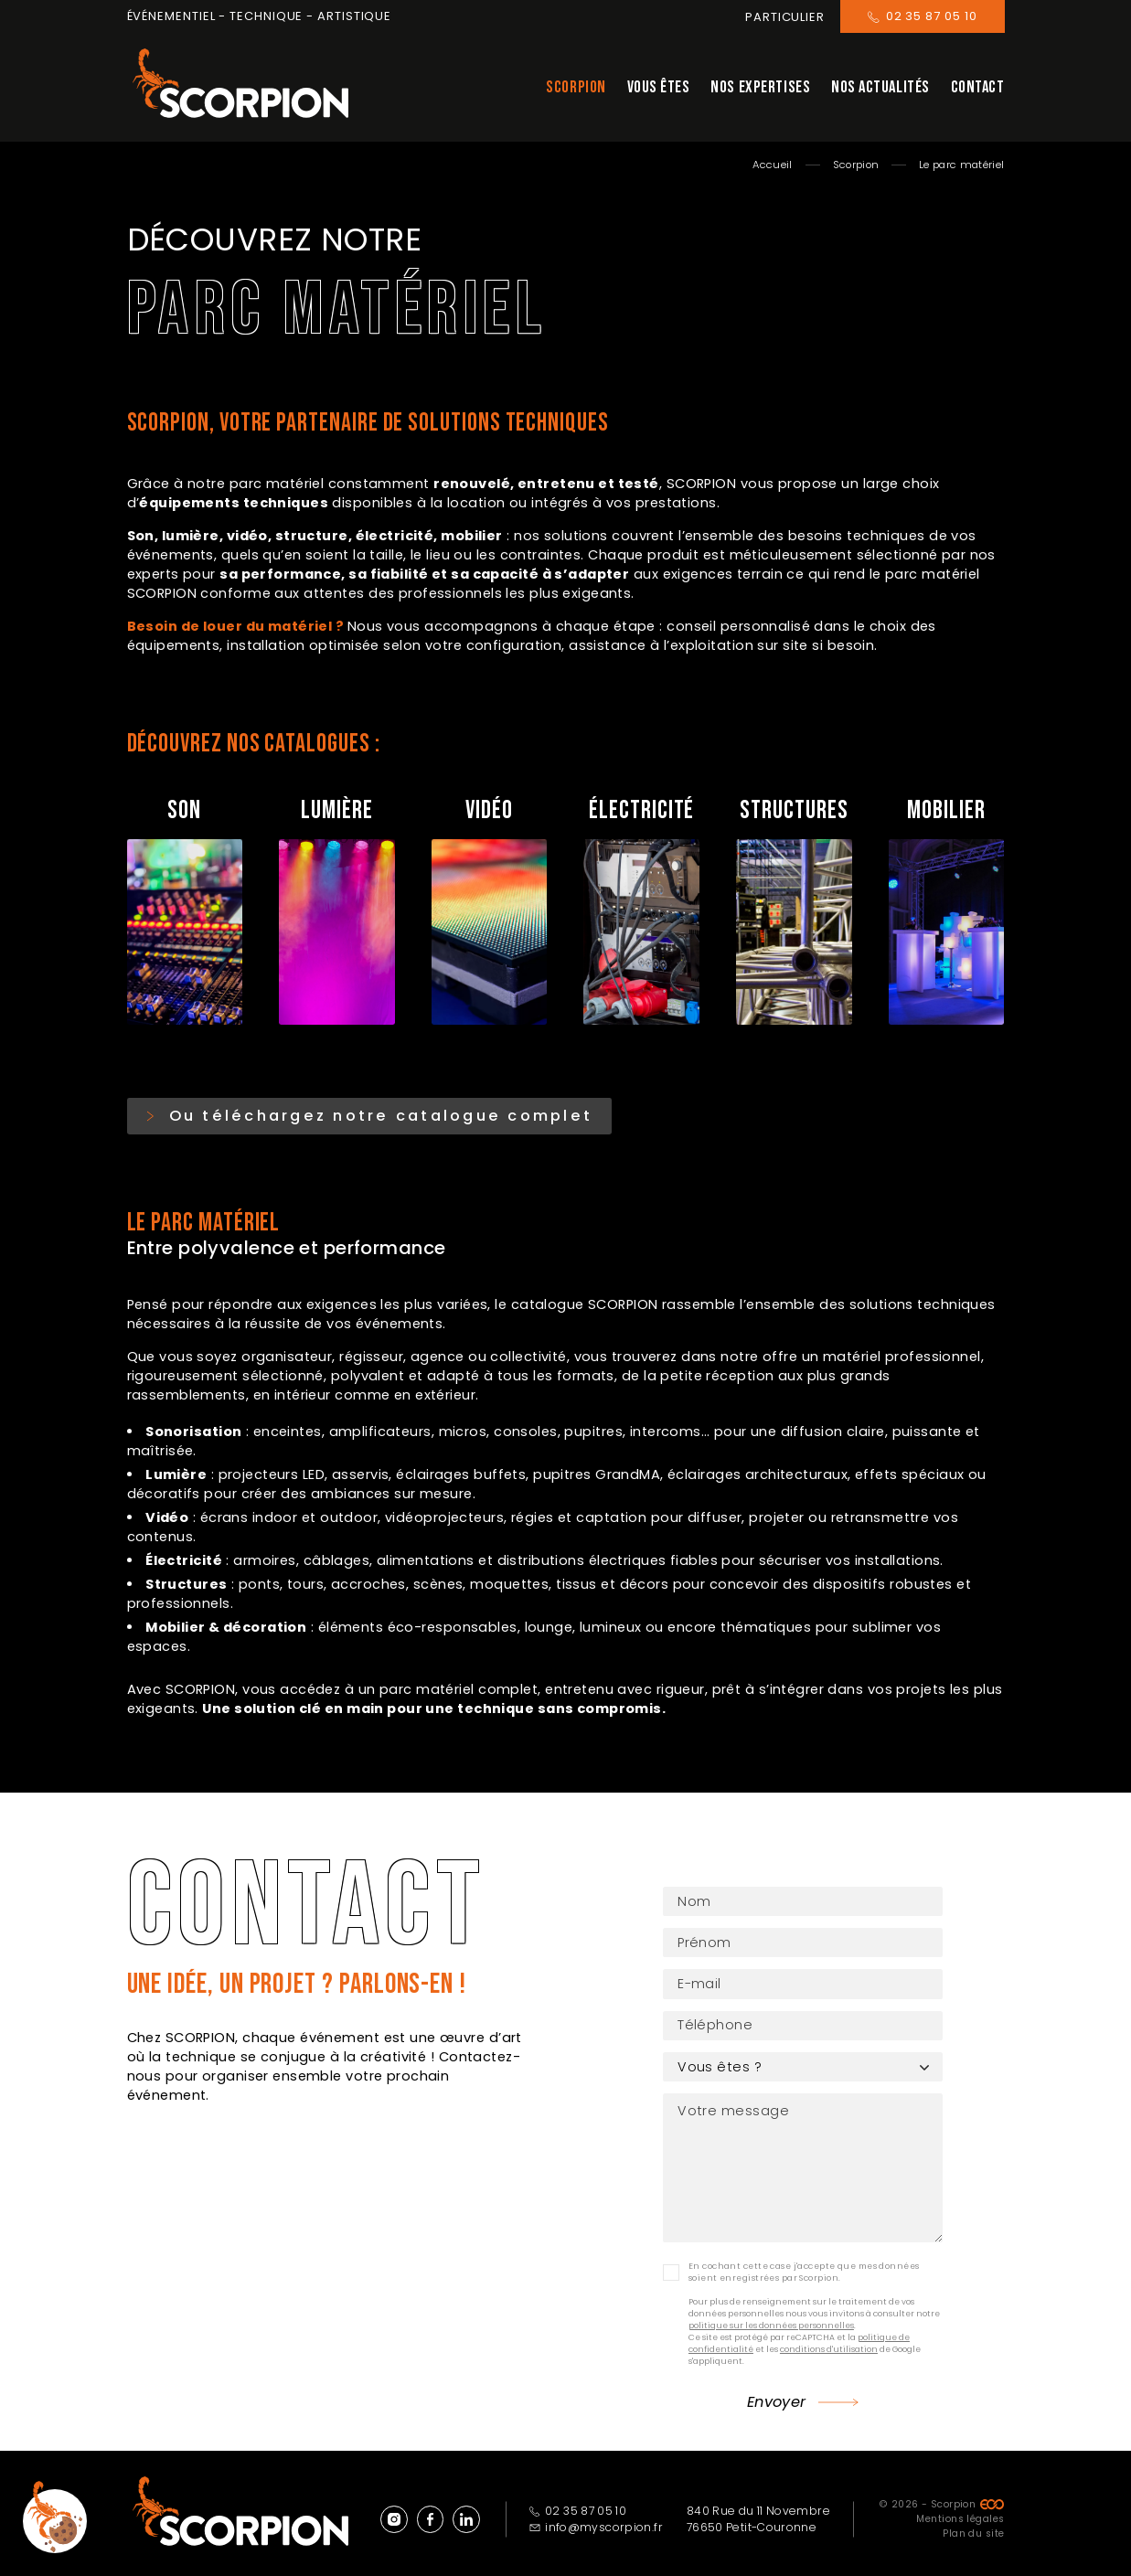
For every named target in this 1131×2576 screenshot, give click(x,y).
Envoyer (776, 2389)
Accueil (772, 164)
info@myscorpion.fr (596, 2515)
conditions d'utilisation (829, 2336)
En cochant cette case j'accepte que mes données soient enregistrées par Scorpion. (804, 2259)
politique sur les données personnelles (771, 2312)
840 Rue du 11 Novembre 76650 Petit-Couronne (758, 2507)
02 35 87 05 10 (578, 2499)
